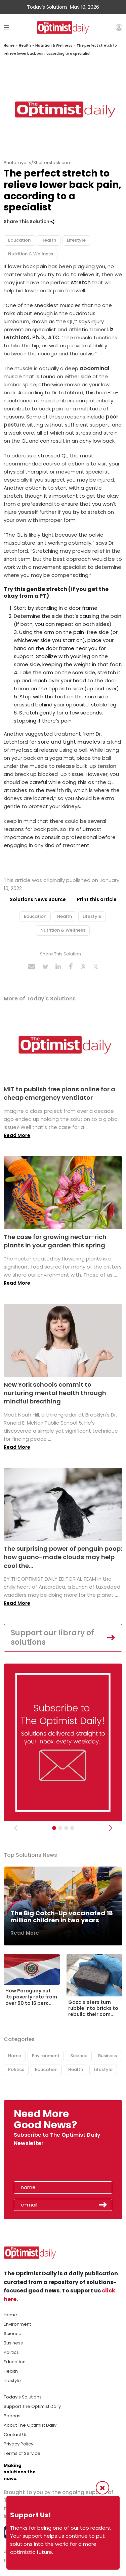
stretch (81, 282)
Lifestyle (76, 240)
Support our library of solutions (52, 1638)
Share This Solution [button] (29, 221)
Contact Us (16, 2434)
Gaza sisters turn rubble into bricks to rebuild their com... (93, 2008)
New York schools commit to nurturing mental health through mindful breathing (55, 1392)
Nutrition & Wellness (53, 45)
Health (25, 45)
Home (9, 45)
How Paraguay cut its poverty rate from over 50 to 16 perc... (31, 1996)
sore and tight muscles (68, 741)
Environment (45, 2055)
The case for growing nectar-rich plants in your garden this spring (55, 1241)
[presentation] (52, 2166)
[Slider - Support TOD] (66, 1828)
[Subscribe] (54, 1828)
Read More (17, 1135)
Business (107, 2055)
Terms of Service (22, 2453)
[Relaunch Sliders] (72, 1828)
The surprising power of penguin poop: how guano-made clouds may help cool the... (63, 1557)
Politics (16, 2069)
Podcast (13, 2416)
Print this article (97, 899)
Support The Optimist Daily (32, 2406)
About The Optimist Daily (30, 2425)
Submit (103, 2205)
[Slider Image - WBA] (60, 1828)
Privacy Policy (18, 2444)
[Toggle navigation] (6, 27)
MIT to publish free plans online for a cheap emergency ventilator (59, 1093)
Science (78, 2055)
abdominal (93, 368)
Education (19, 240)
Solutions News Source (38, 899)
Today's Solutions (23, 2397)
